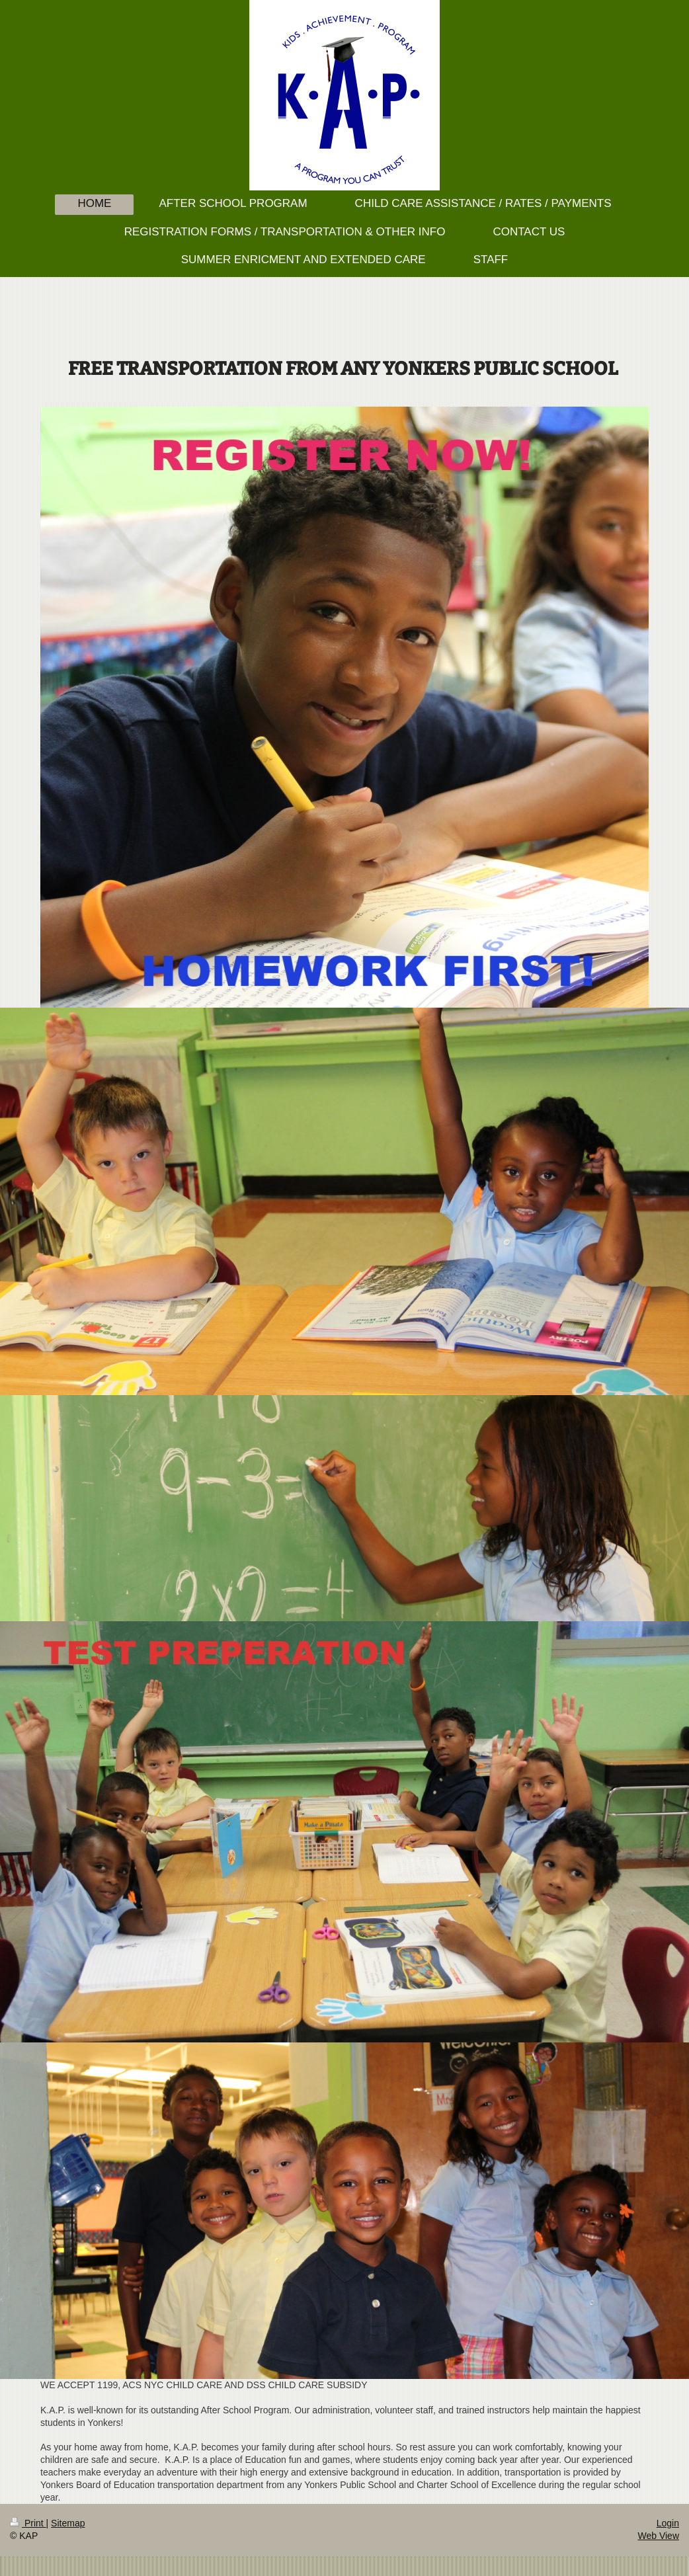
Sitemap (68, 2523)
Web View (658, 2535)
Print (28, 2523)
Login (668, 2523)
